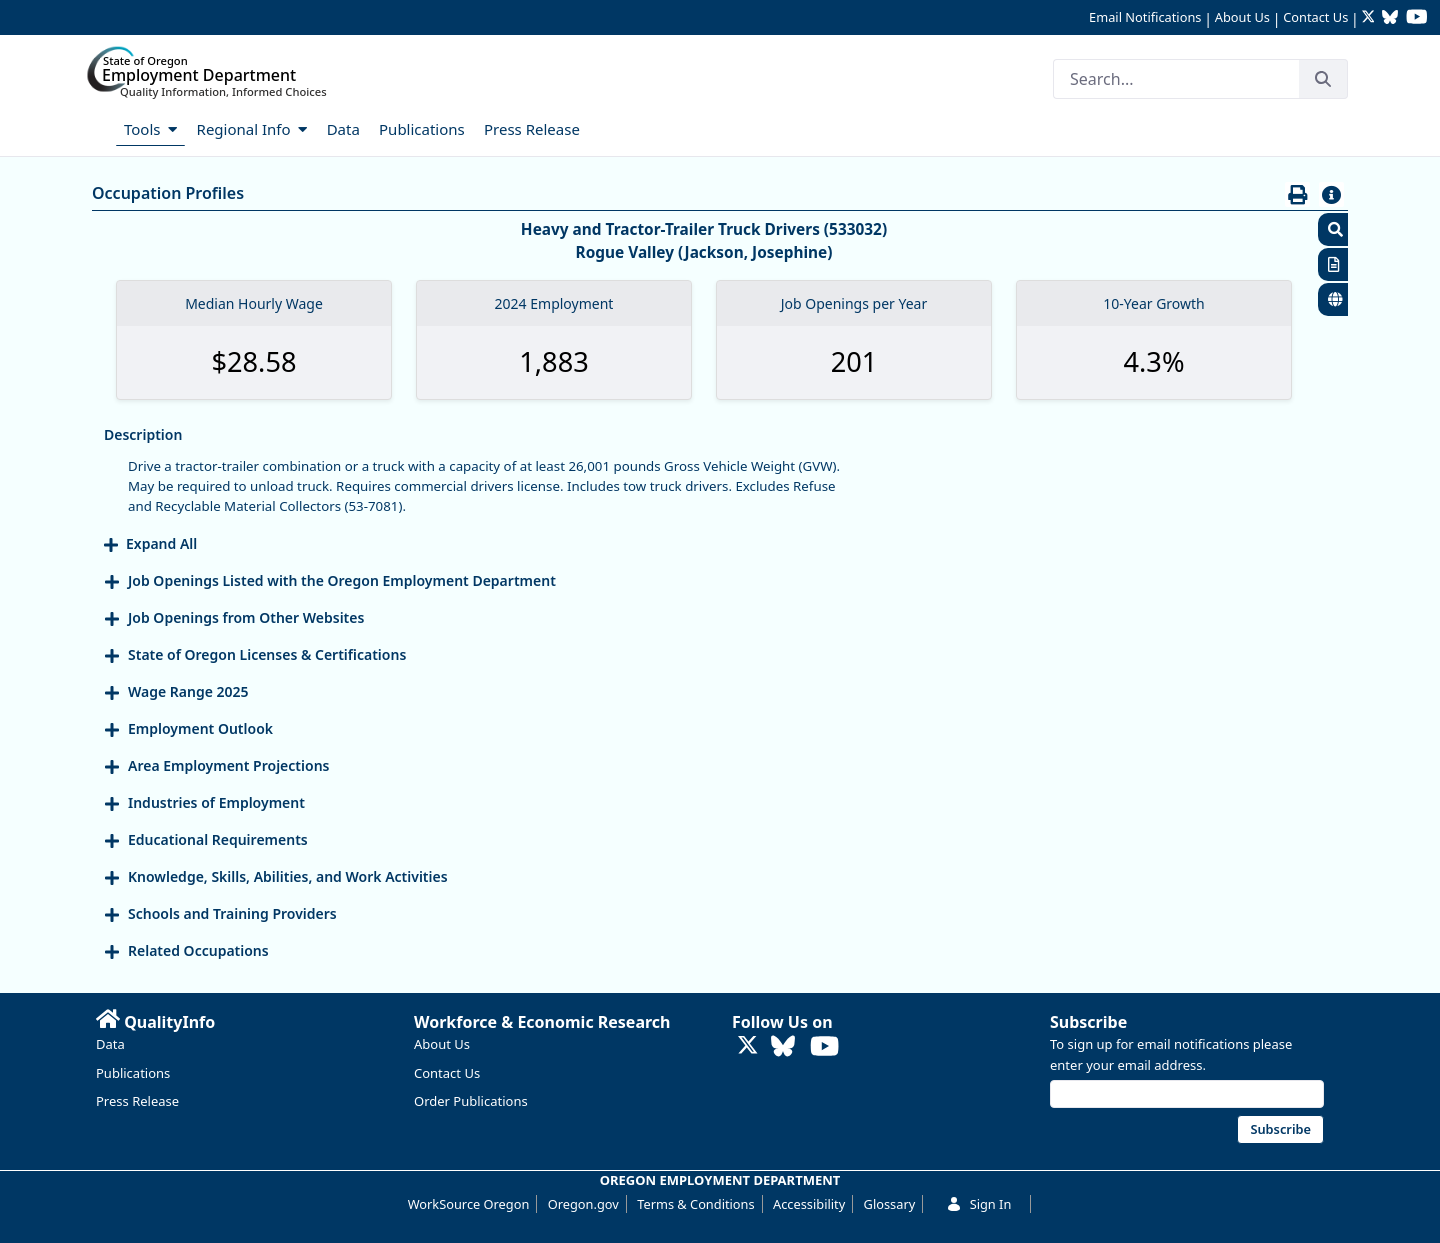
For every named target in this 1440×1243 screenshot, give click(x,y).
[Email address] (1187, 1093)
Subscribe (1088, 1022)
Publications (133, 1073)
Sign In (979, 1204)
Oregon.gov (583, 1204)
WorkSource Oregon (469, 1204)
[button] (1333, 229)
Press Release (137, 1101)
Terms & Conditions (695, 1204)
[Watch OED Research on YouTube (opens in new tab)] (1417, 18)
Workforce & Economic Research (542, 1022)
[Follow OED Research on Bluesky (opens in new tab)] (1390, 18)
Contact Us (1315, 17)
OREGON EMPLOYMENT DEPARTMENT (720, 1180)
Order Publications (471, 1101)
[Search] (1176, 79)
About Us (1242, 17)
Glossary (890, 1204)
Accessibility (809, 1204)
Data (110, 1044)
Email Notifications (1145, 17)
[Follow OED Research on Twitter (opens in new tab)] (1370, 18)
